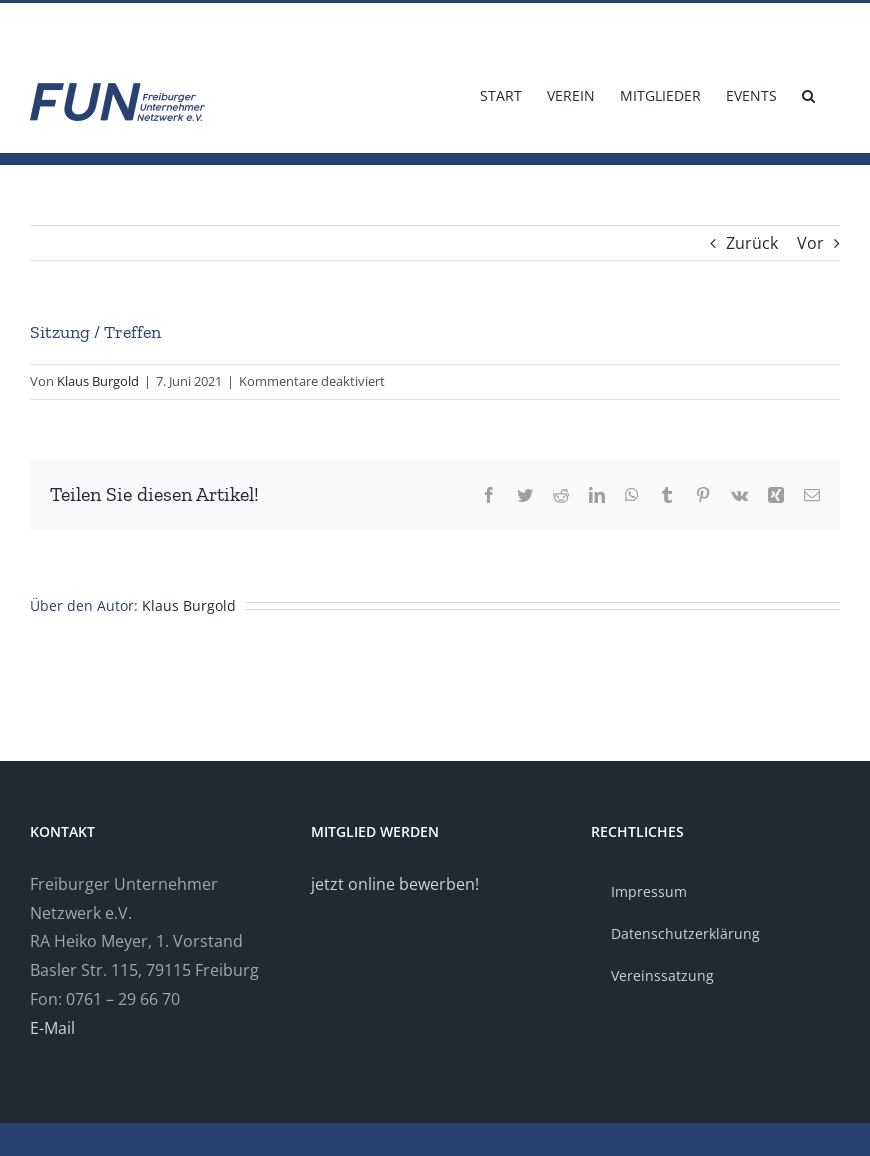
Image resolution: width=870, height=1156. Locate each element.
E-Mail (52, 1028)
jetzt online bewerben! (395, 884)
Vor (810, 243)
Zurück (752, 243)
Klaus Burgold (98, 381)
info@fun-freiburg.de (88, 26)
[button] (808, 94)
